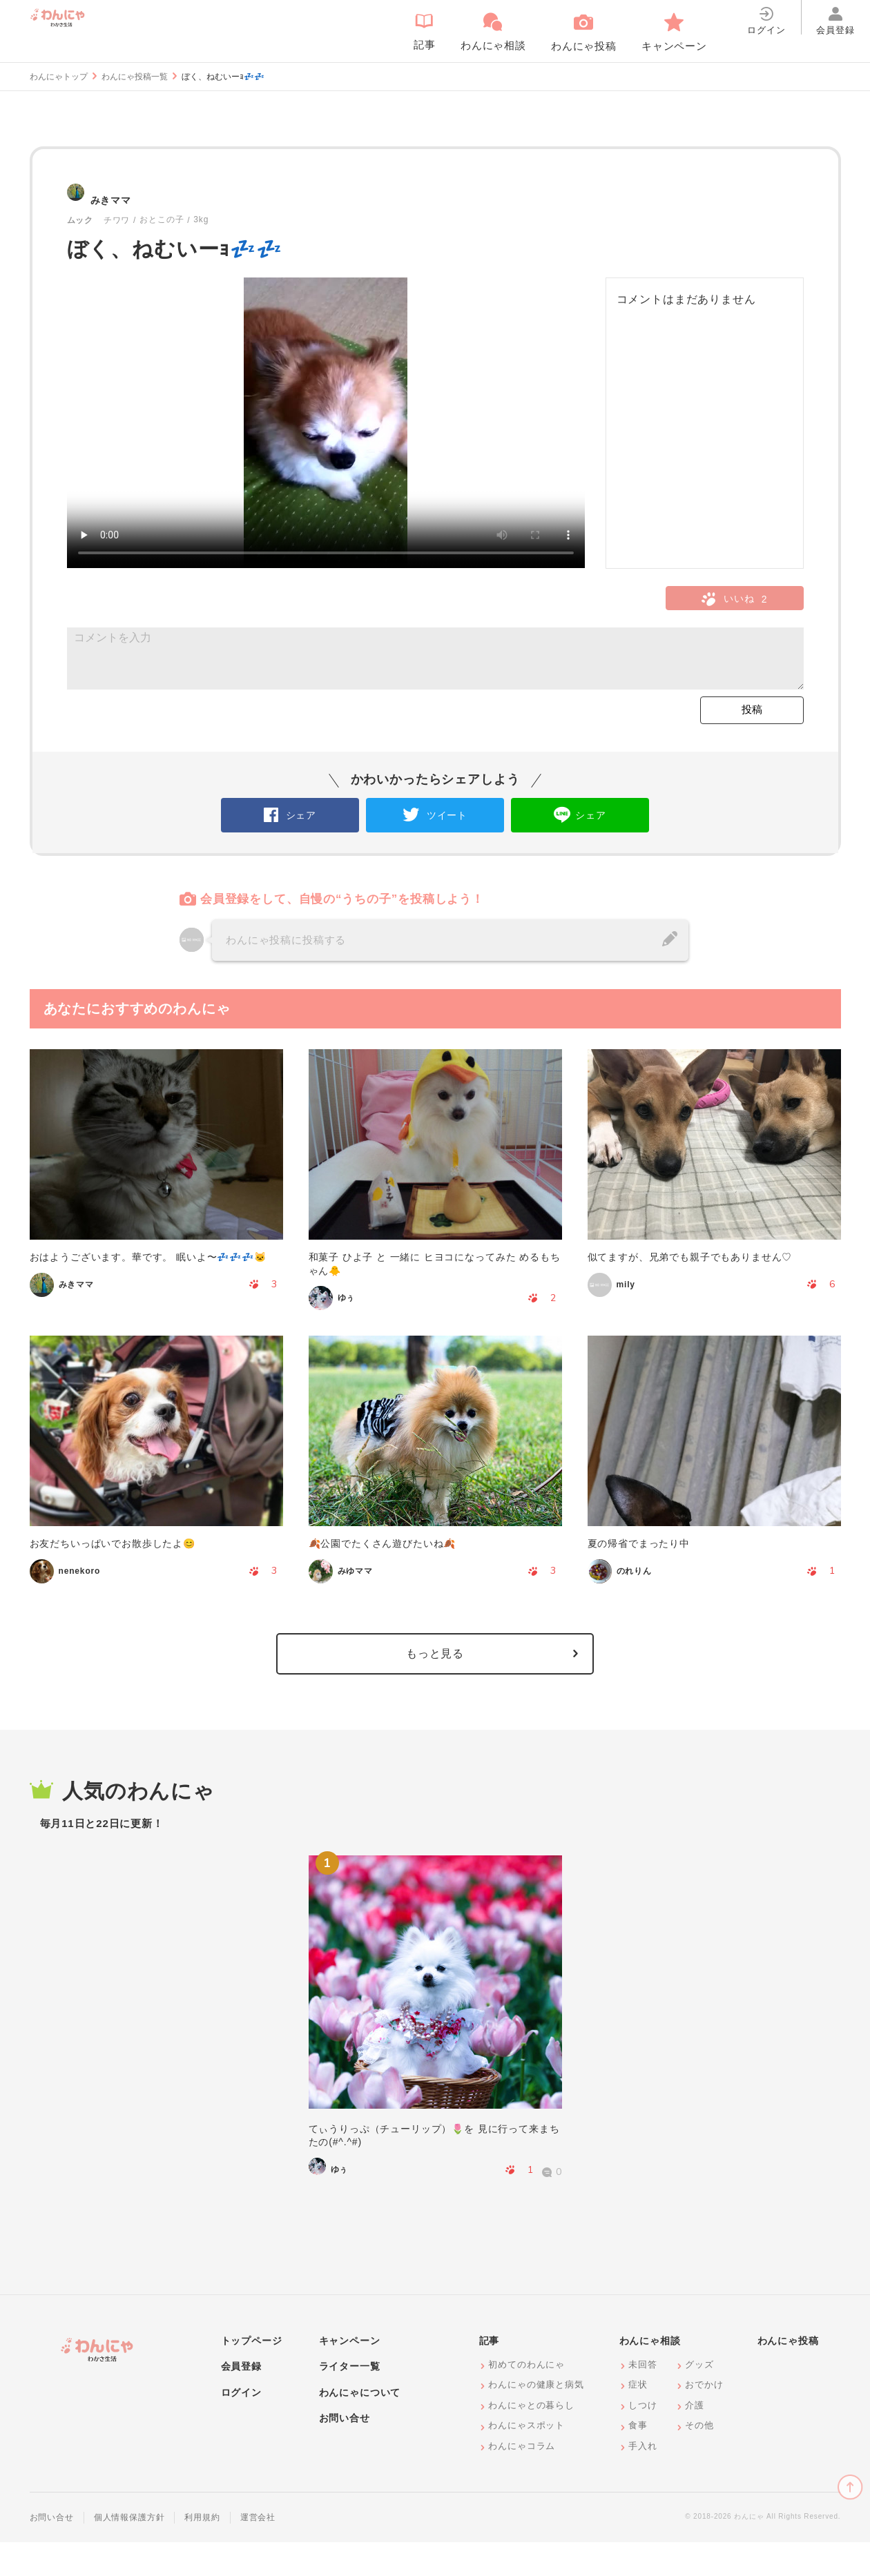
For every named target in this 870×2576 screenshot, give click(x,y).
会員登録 (241, 2400)
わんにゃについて (360, 2426)
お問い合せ (344, 2452)
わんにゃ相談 (650, 2374)
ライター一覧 (349, 2400)
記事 (489, 2374)
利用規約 (202, 2551)
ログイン (241, 2426)
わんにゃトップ (59, 76)
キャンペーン (349, 2374)
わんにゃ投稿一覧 (135, 76)
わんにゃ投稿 (788, 2374)
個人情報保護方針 (129, 2551)
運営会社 (258, 2551)
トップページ (251, 2374)
